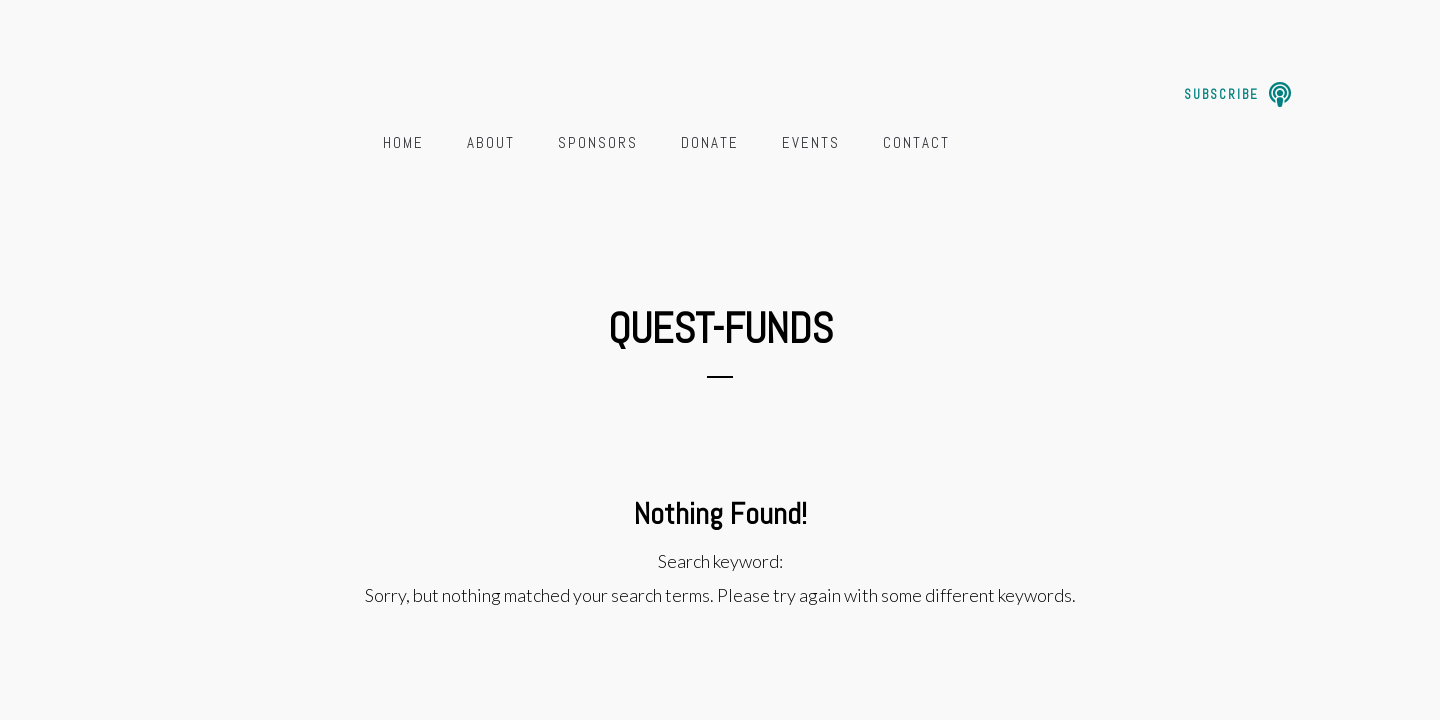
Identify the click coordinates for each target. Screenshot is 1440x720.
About (491, 142)
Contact (916, 142)
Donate (710, 142)
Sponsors (598, 142)
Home (403, 142)
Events (811, 142)
